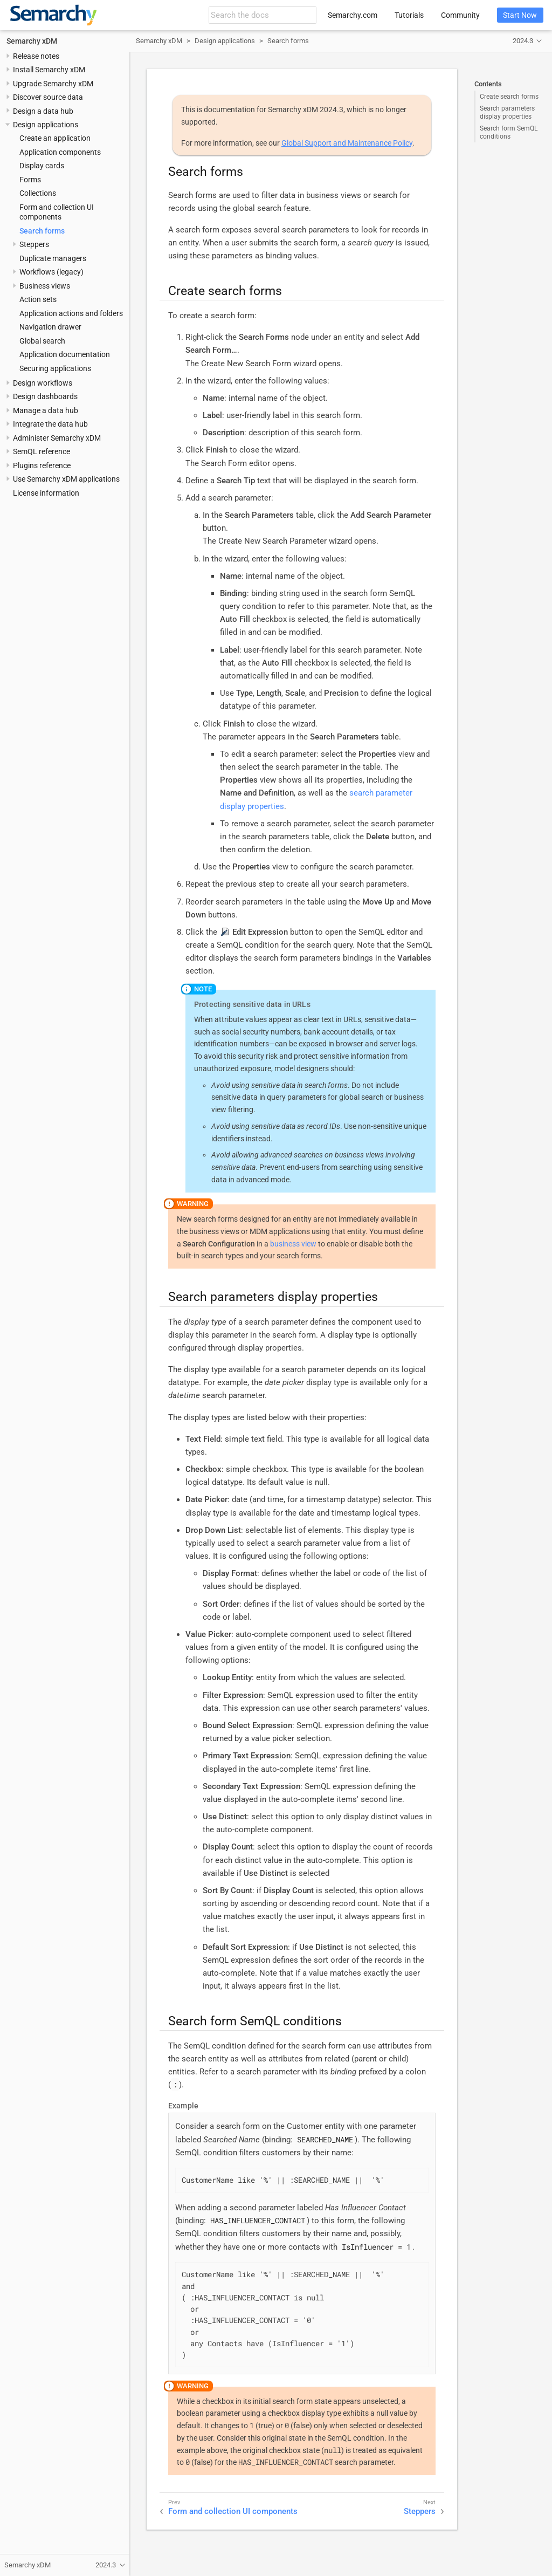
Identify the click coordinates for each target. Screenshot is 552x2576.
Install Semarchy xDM (49, 69)
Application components (60, 152)
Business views (44, 286)
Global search (42, 341)
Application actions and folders (71, 313)
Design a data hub (43, 111)
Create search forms (509, 96)
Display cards (41, 165)
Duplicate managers (52, 258)
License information (46, 493)
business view (293, 1243)
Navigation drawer (50, 327)
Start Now (520, 15)
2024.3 (523, 41)
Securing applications (55, 368)
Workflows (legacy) (51, 272)
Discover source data (48, 97)
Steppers (34, 244)
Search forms (42, 231)
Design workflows (42, 383)
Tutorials (409, 15)
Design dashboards (45, 396)
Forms (30, 179)
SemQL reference (41, 451)
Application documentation (64, 354)
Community (460, 15)
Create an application (55, 138)
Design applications (45, 124)
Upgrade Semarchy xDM (53, 83)
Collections (37, 193)
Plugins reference (42, 465)
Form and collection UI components (233, 2511)
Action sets (38, 299)
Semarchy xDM (31, 41)
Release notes (36, 56)
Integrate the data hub (50, 424)
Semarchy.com (352, 15)
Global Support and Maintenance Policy (346, 143)
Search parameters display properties (507, 112)
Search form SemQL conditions (508, 132)
